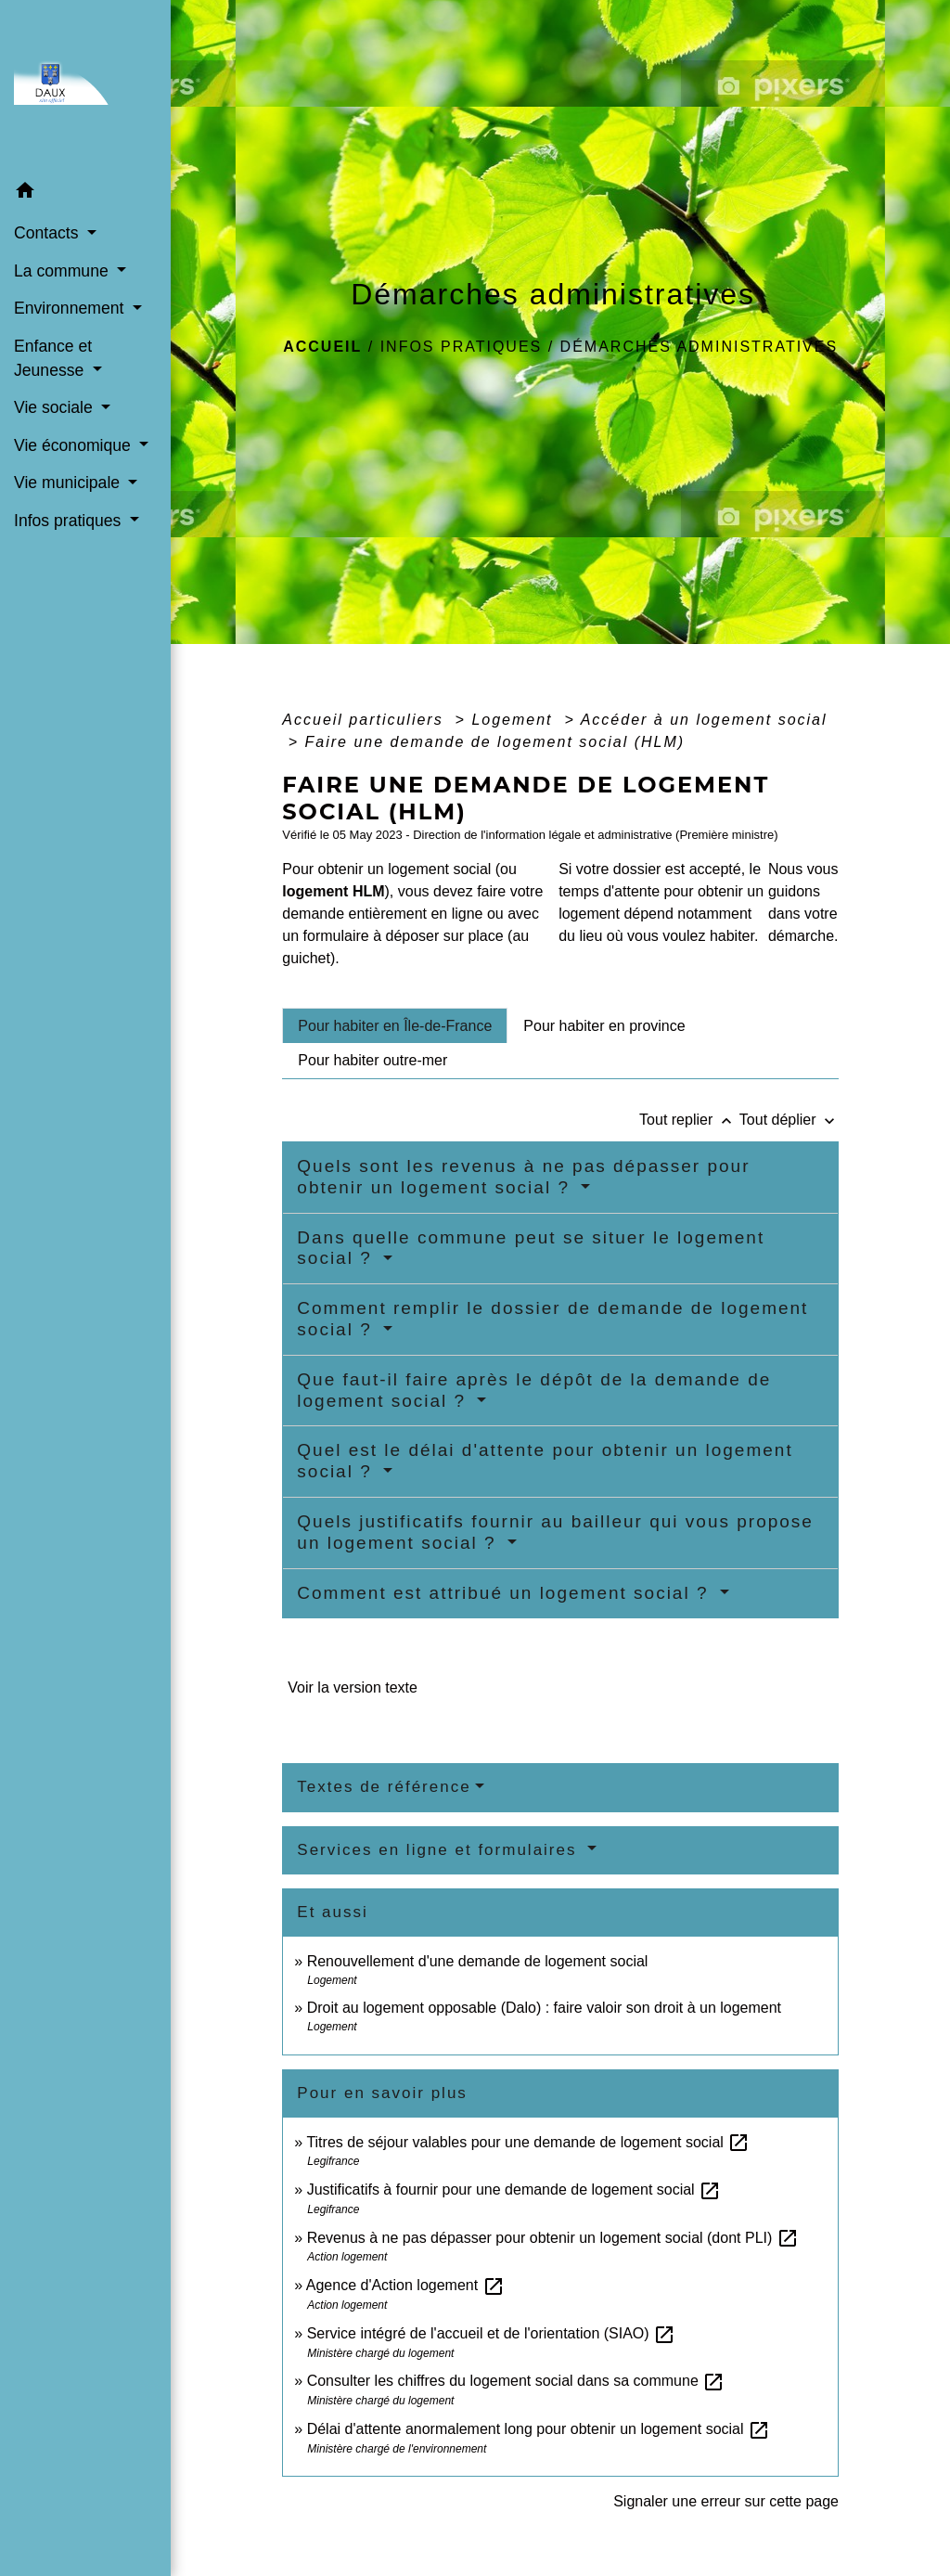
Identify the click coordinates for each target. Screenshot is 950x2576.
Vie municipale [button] (69, 482)
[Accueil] (85, 87)
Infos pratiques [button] (69, 520)
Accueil (322, 346)
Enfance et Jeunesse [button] (53, 358)
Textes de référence (383, 1787)
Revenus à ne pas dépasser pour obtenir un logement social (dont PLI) (553, 2238)
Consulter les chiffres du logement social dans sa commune (516, 2381)
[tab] (394, 1025)
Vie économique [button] (74, 445)
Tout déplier (789, 1119)
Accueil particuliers (365, 720)
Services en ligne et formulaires (440, 1850)
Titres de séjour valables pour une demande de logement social (528, 2142)
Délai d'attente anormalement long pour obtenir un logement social (538, 2429)
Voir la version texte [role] (352, 1687)
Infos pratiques (461, 346)
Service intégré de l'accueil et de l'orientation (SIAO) (491, 2333)
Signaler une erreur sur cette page (726, 2501)
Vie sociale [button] (55, 407)
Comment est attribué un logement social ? (505, 1593)
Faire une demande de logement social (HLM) (495, 742)
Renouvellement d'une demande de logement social (477, 1961)
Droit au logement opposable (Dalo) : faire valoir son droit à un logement (544, 2008)
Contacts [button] (48, 233)
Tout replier (689, 1119)
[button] (85, 193)
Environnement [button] (71, 308)
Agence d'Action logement (405, 2285)
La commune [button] (63, 271)
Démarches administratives (699, 346)
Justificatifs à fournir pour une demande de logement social (514, 2189)
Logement (514, 720)
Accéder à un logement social (704, 720)
